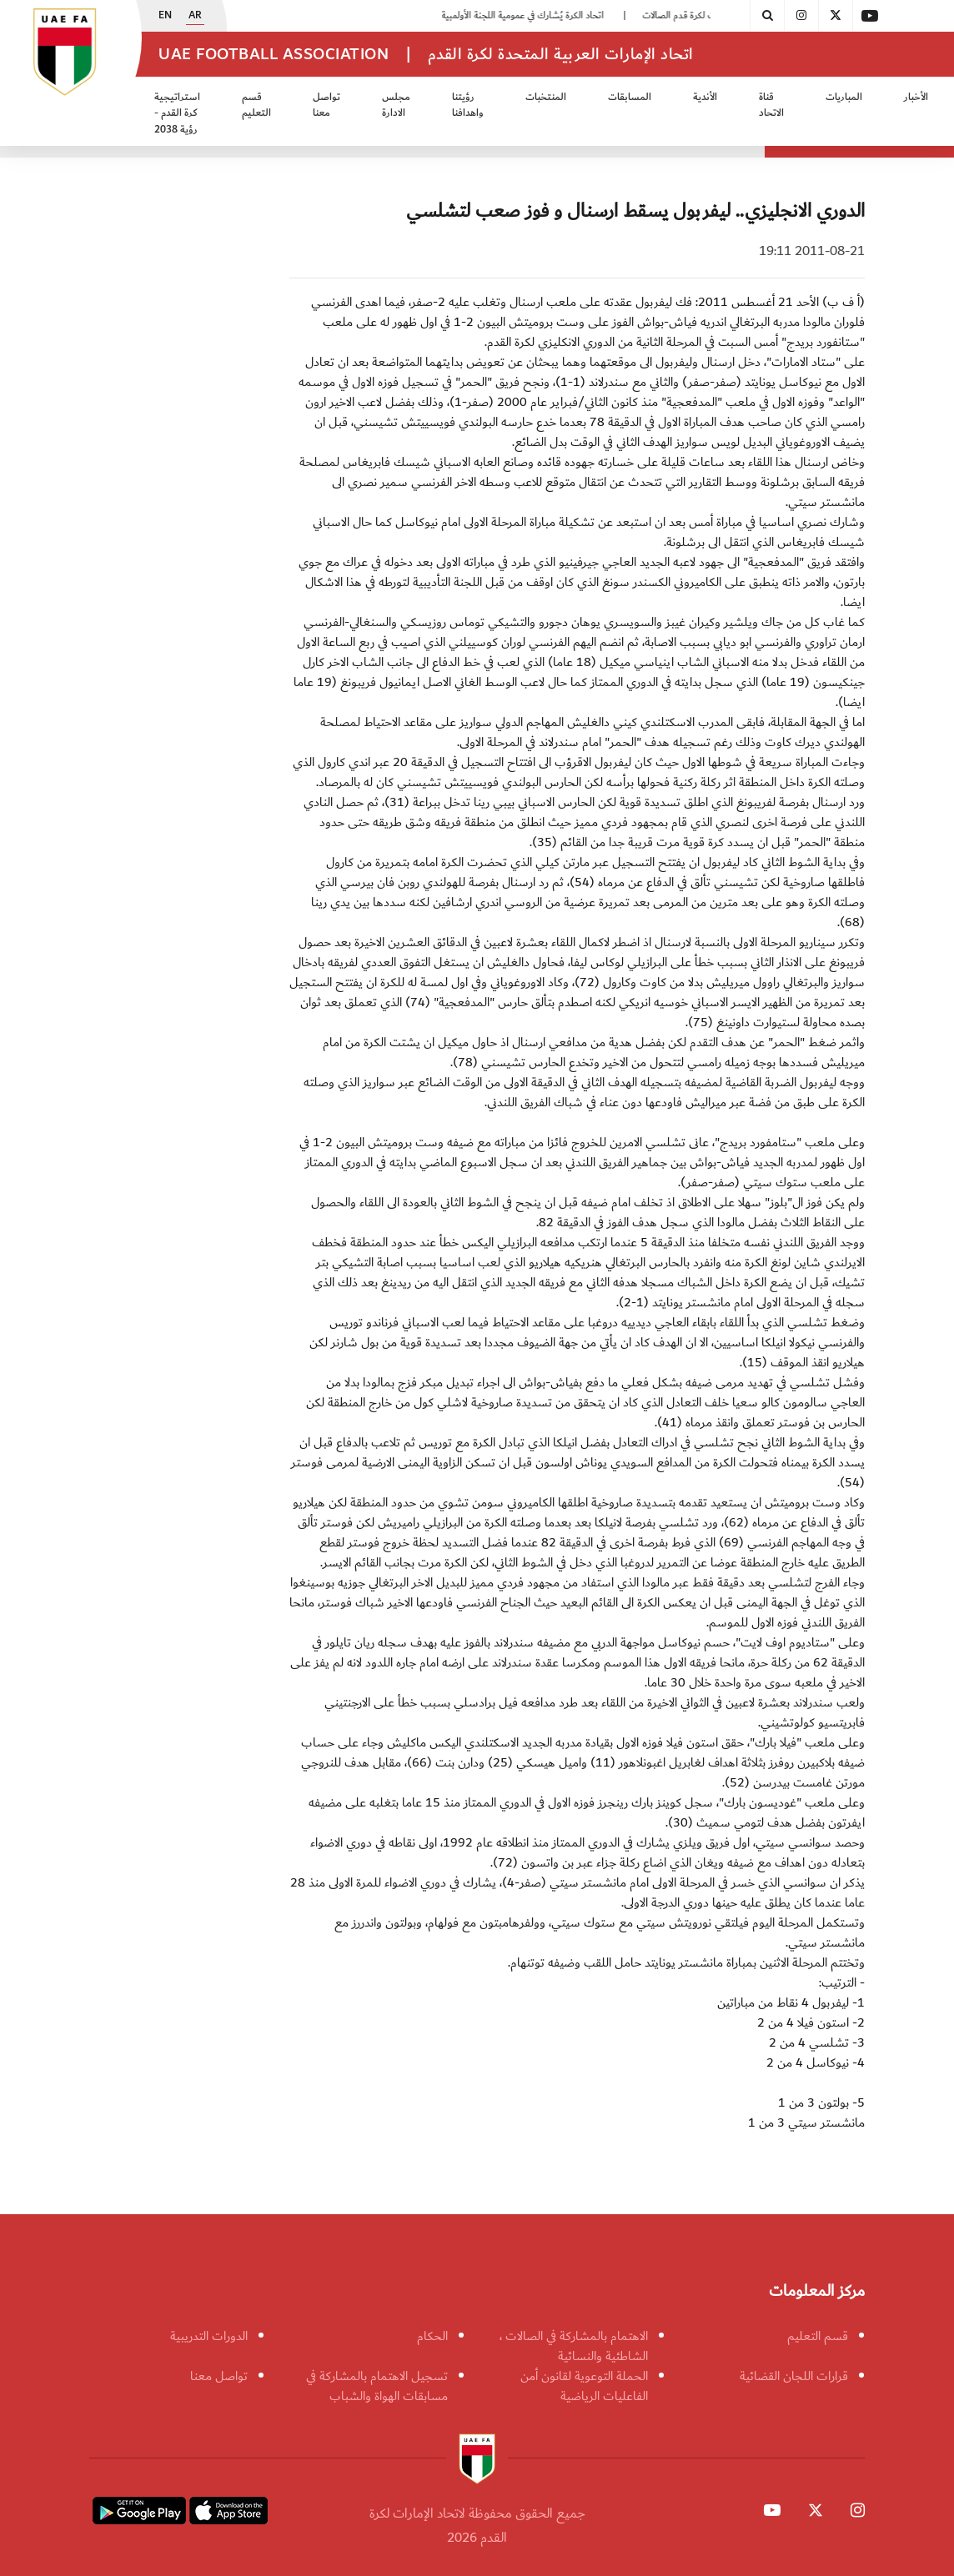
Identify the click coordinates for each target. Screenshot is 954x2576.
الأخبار (916, 97)
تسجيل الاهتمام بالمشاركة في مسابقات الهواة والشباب (377, 2386)
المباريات (844, 97)
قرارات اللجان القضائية (794, 2376)
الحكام (432, 2336)
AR (195, 16)
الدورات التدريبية (209, 2336)
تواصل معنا (326, 105)
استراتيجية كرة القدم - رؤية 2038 (177, 113)
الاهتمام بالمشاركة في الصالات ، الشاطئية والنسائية (574, 2346)
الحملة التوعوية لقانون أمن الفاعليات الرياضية (584, 2386)
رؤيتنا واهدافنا (468, 105)
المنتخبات (545, 97)
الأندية (705, 97)
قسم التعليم (256, 105)
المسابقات (629, 97)
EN (165, 16)
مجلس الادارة (396, 105)
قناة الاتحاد (771, 105)
